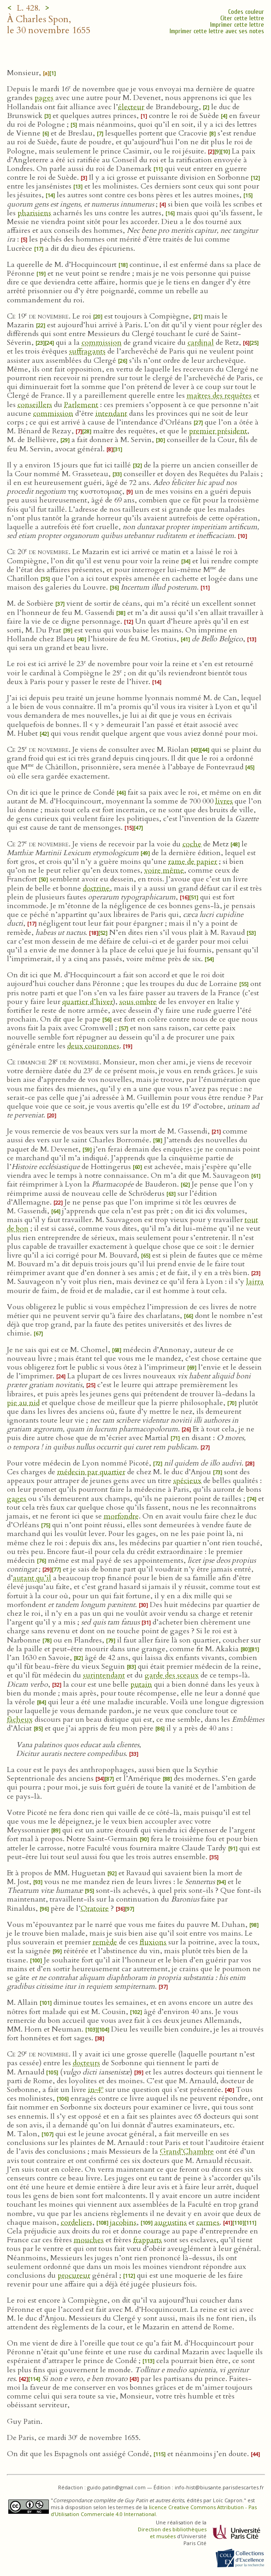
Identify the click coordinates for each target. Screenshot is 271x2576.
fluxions (153, 1942)
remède (105, 1942)
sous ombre (138, 1002)
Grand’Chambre (187, 2151)
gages (16, 1499)
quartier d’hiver (87, 1002)
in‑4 (95, 2090)
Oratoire (95, 1908)
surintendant (104, 1675)
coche (192, 844)
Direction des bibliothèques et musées (172, 2533)
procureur (74, 2275)
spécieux (187, 1481)
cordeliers (76, 2222)
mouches (89, 2240)
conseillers (35, 405)
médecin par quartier (91, 1472)
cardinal (201, 342)
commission (102, 342)
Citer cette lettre (242, 18)
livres (224, 801)
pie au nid (23, 1403)
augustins (170, 2222)
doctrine (96, 888)
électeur (131, 107)
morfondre (121, 1516)
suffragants (87, 351)
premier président (218, 431)
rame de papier (192, 862)
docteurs (86, 2063)
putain (141, 1684)
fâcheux (20, 1719)
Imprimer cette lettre (237, 25)
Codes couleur (246, 12)
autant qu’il (32, 1578)
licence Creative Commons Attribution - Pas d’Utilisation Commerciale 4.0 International (154, 2510)
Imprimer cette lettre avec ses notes (217, 31)
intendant (111, 413)
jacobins (123, 2222)
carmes (207, 2222)
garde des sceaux (172, 1675)
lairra (255, 1281)
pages (44, 98)
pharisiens (34, 213)
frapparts (147, 2240)
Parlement (81, 405)
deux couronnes (93, 1046)
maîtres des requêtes (219, 395)
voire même (164, 870)
